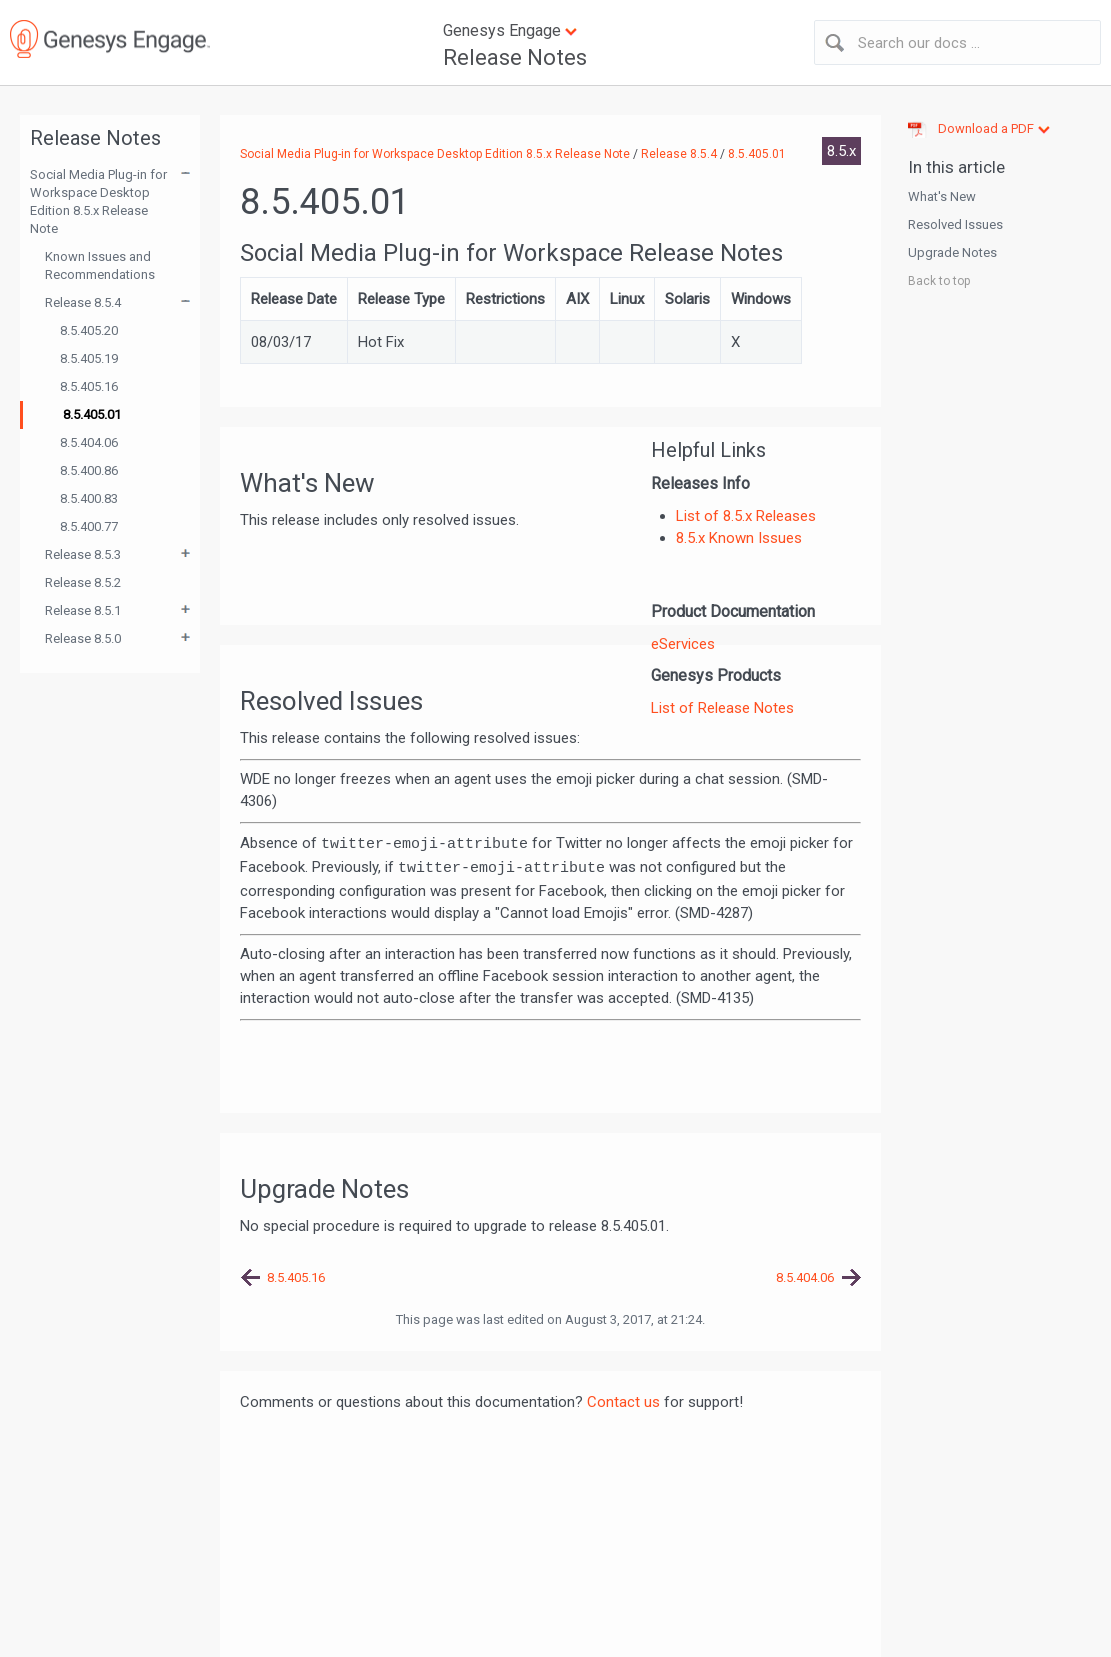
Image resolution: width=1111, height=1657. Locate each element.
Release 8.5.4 (83, 302)
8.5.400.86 (89, 470)
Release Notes (515, 57)
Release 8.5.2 (83, 582)
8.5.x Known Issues (739, 538)
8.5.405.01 (92, 414)
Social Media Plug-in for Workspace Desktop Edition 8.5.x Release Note (98, 201)
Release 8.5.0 (83, 638)
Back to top (939, 281)
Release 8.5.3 (83, 554)
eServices (683, 644)
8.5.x (841, 151)
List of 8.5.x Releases (746, 516)
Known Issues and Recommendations (100, 265)
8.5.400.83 (89, 498)
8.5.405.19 (89, 358)
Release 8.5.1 (83, 610)
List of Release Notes (722, 708)
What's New (942, 196)
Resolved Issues (955, 224)
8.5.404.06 (89, 442)
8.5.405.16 (89, 386)
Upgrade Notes (952, 252)
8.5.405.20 (89, 330)
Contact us (623, 1402)
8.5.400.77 (89, 526)
